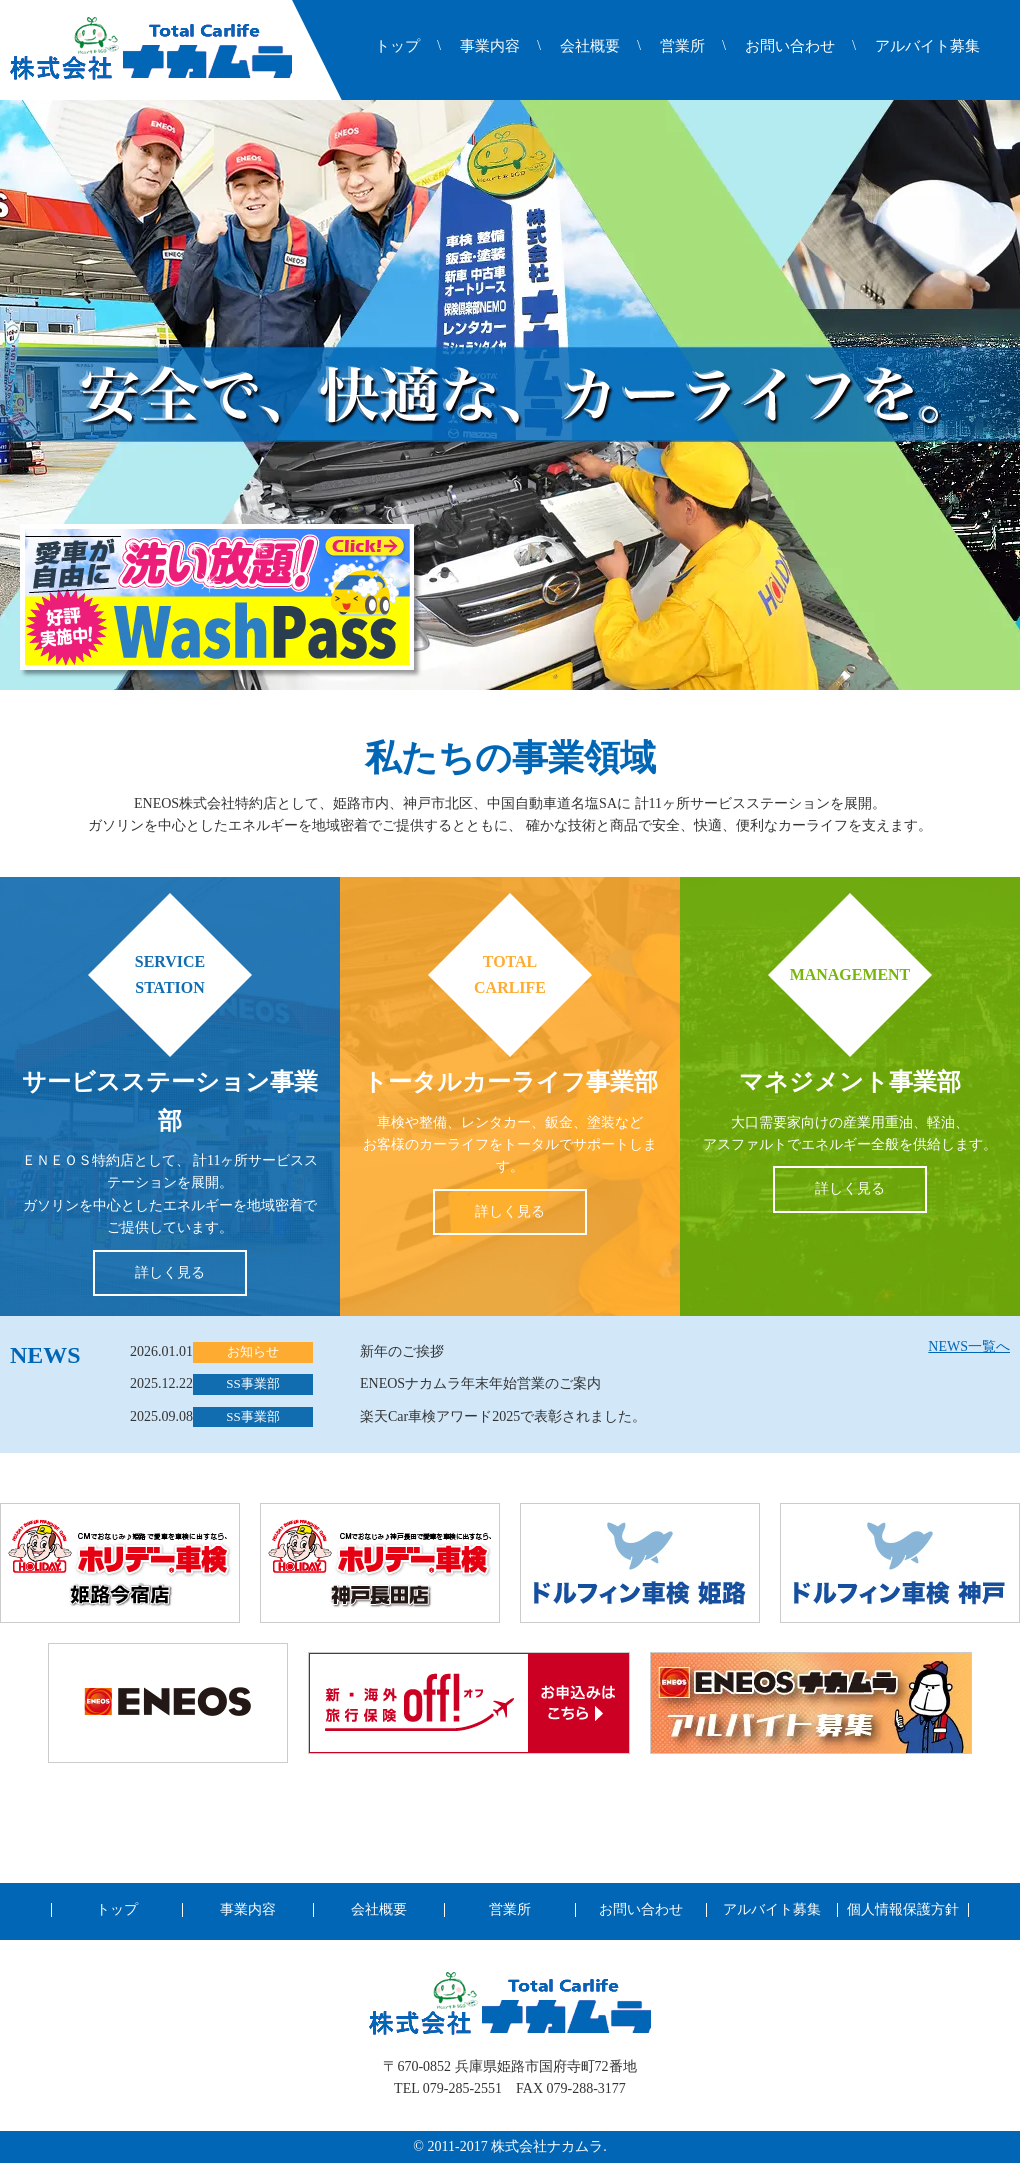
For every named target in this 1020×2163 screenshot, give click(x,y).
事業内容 (490, 46)
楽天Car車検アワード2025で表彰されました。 (503, 1416)
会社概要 (590, 46)
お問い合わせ (790, 46)
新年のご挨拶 (402, 1351)
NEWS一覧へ (969, 1346)
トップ (397, 46)
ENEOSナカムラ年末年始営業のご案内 (480, 1383)
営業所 (682, 46)
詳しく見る (170, 1272)
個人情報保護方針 (903, 1910)
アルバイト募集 (927, 46)
